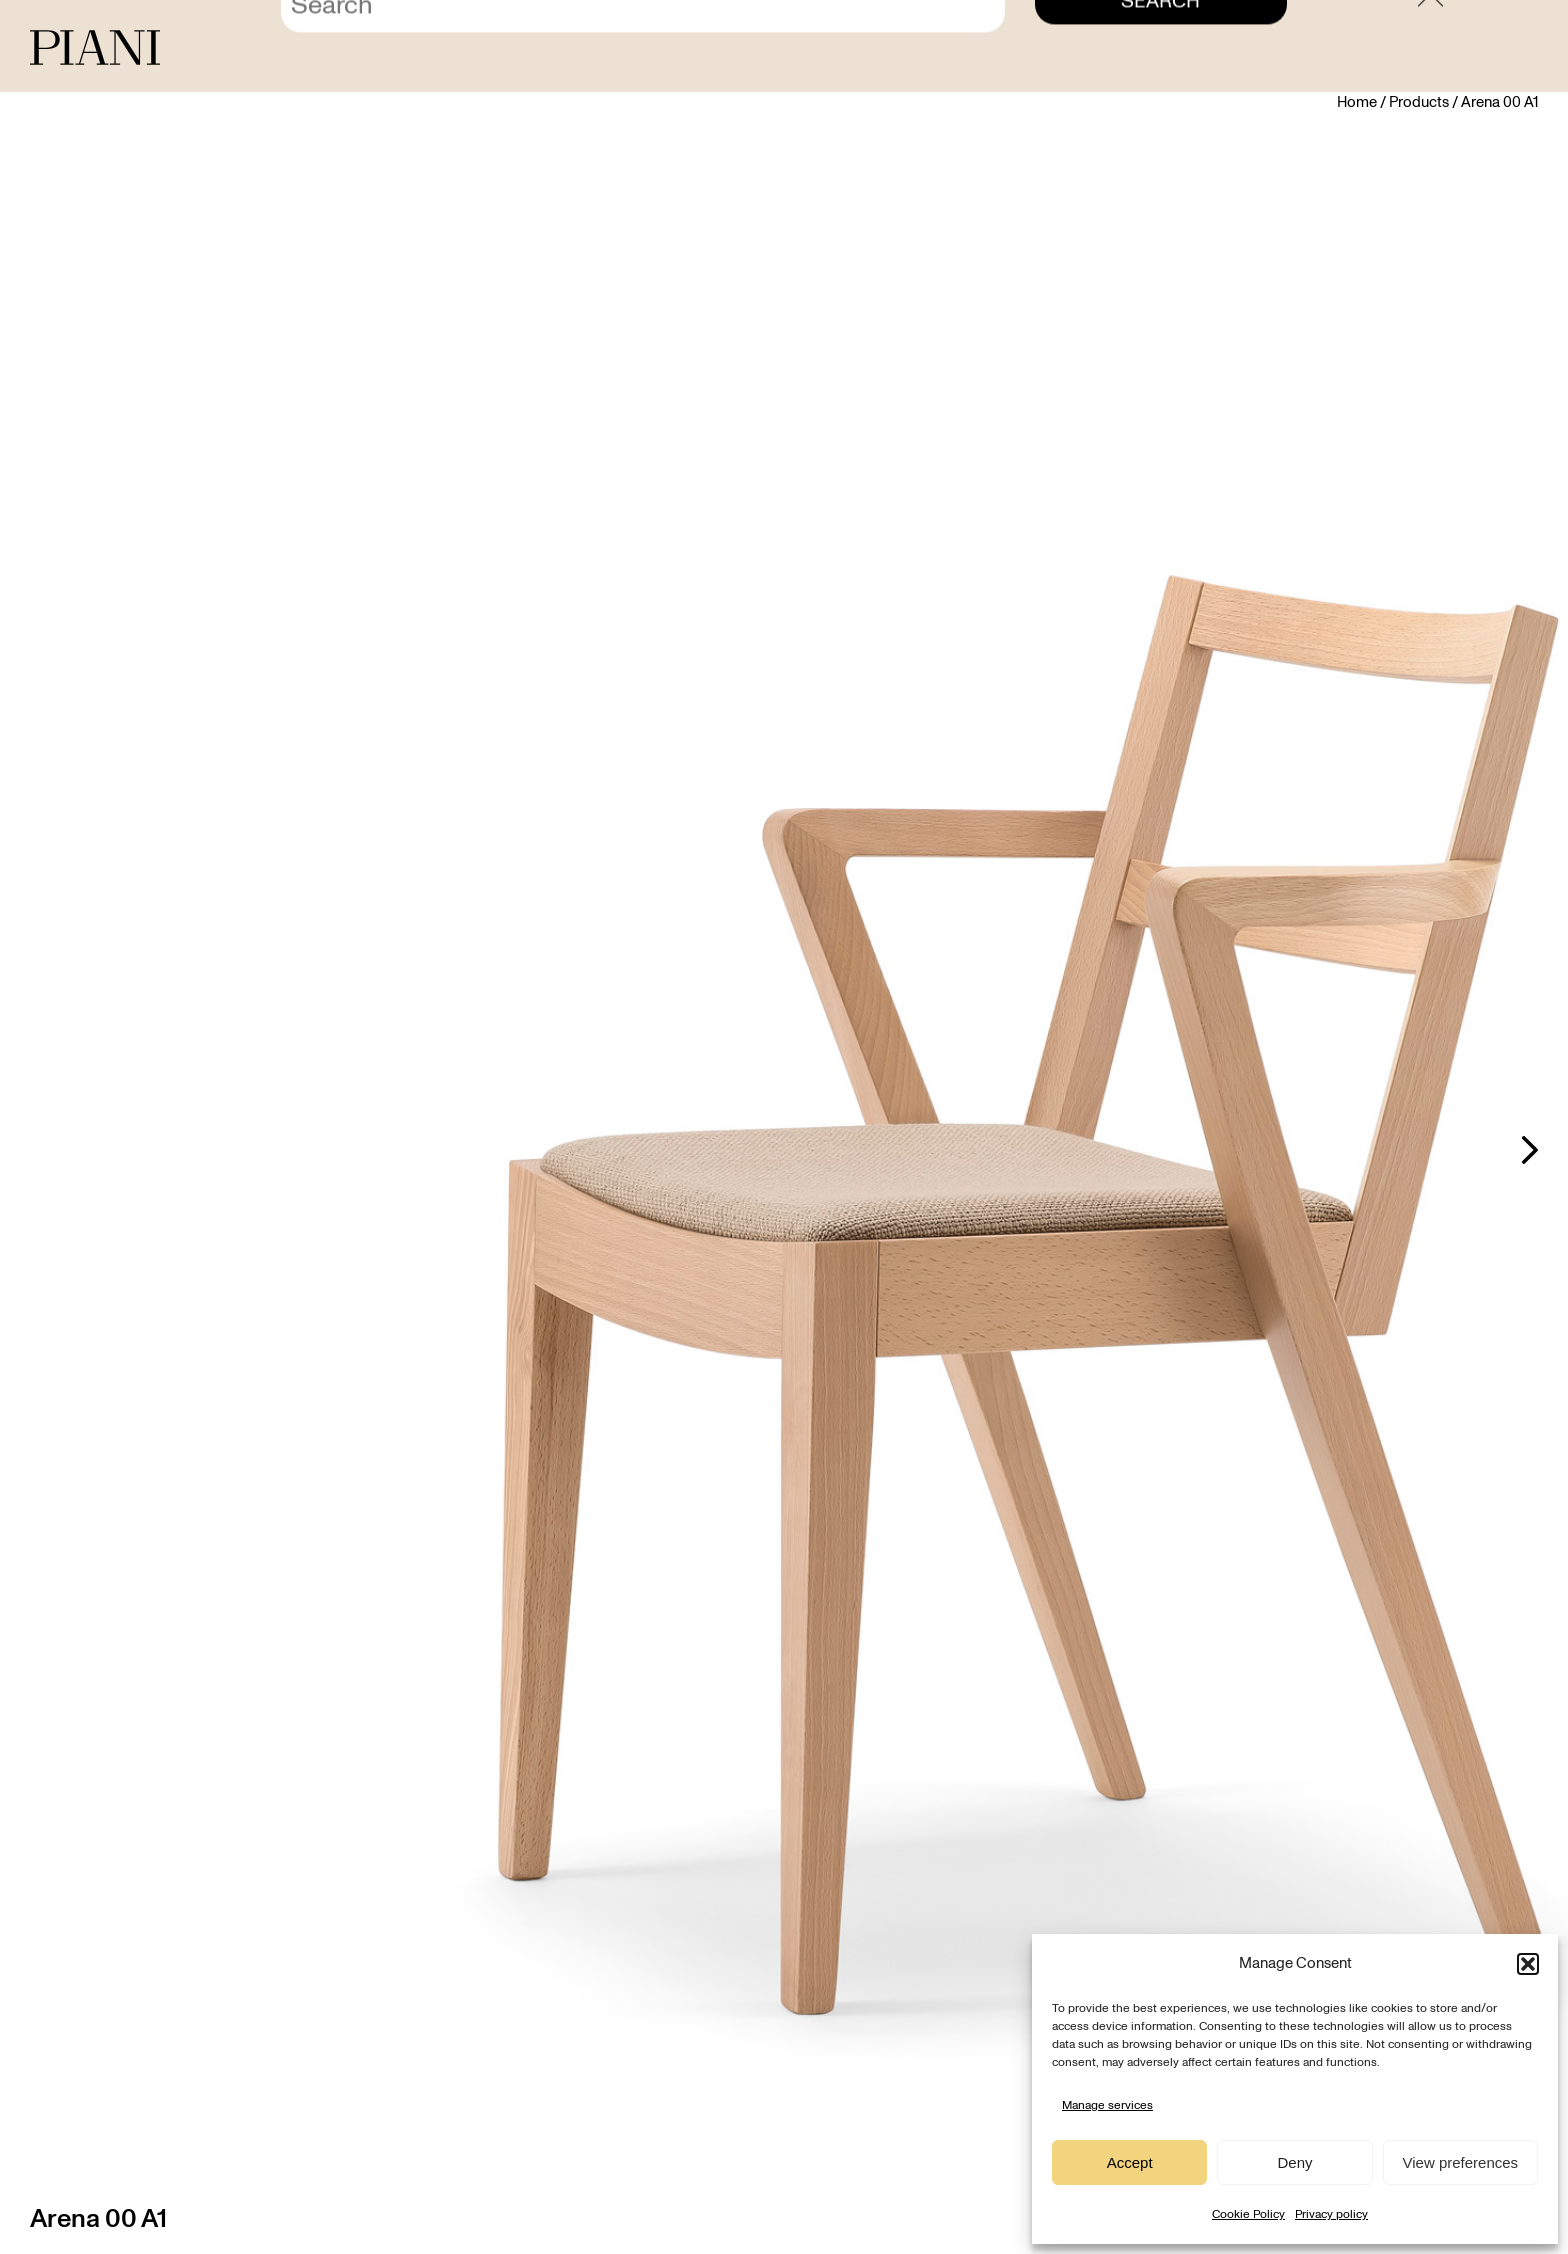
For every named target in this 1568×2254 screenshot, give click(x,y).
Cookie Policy (1248, 2214)
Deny (1294, 2162)
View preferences (1461, 2162)
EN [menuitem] (1519, 49)
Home (1357, 102)
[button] (1528, 1964)
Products (1419, 102)
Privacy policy (1331, 2214)
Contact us (1291, 49)
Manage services (1107, 2105)
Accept (1130, 2162)
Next (1530, 1150)
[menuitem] (1484, 49)
